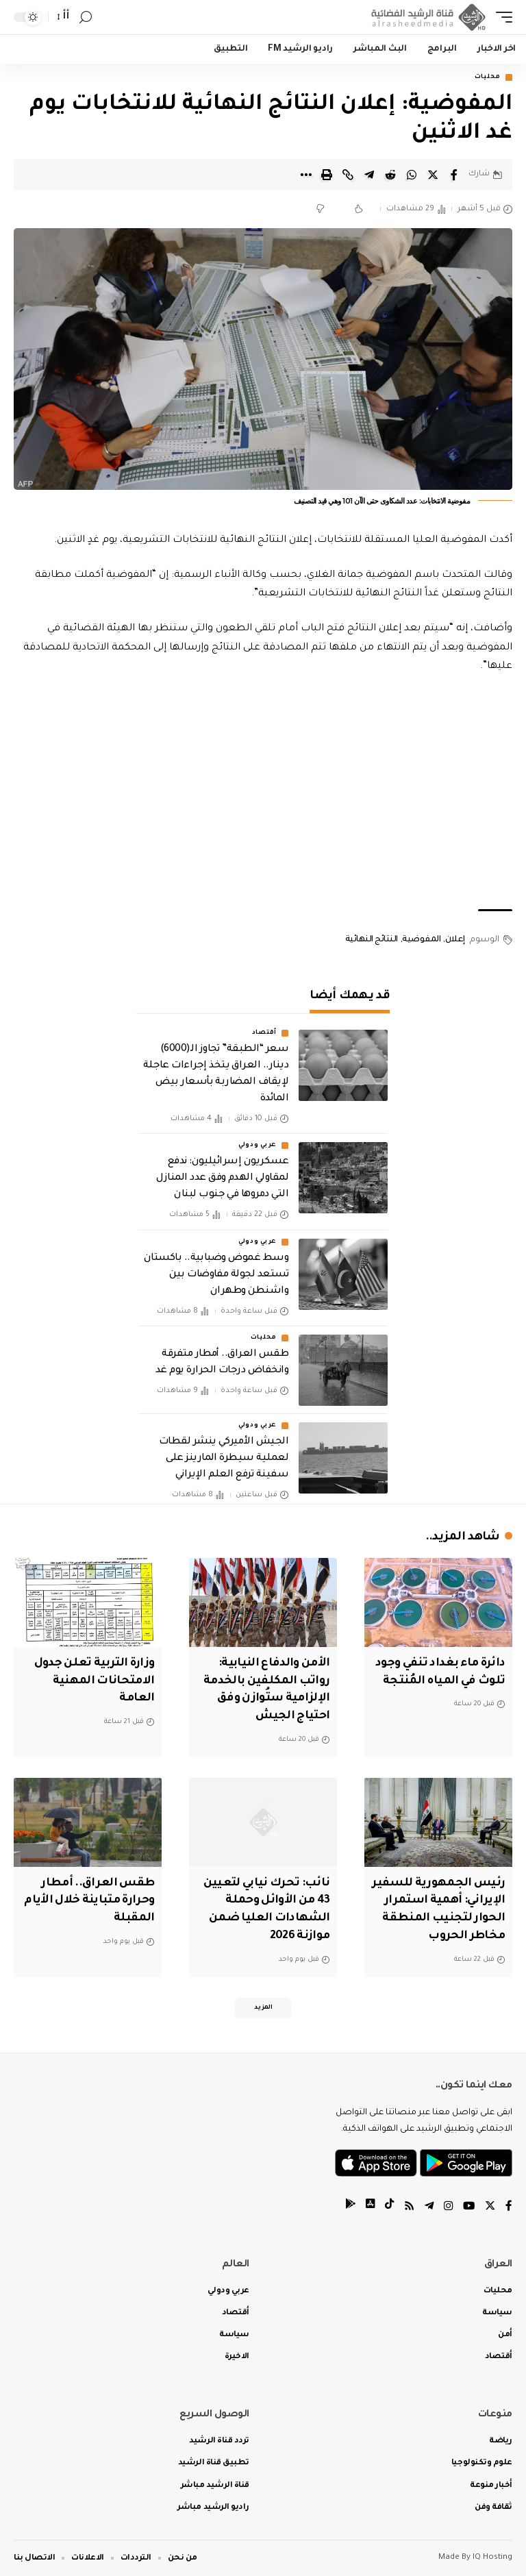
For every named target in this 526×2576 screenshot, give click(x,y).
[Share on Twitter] (432, 175)
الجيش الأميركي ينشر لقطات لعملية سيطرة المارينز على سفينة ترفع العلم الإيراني (223, 1459)
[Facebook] (508, 2206)
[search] (85, 17)
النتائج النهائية (371, 940)
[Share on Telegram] (369, 175)
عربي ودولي (257, 1146)
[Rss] (406, 2206)
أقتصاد (264, 1033)
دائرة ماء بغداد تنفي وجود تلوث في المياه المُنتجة (450, 1680)
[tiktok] (385, 2206)
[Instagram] (446, 2206)
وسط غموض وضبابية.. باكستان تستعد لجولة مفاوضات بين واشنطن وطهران (216, 1276)
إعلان (455, 940)
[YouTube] (468, 2206)
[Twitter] (489, 2206)
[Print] (326, 175)
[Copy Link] (348, 175)
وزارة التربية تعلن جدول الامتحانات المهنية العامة (90, 1680)
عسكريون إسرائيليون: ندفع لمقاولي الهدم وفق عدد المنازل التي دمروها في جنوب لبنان (222, 1179)
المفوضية (421, 940)
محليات (488, 77)
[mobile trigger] (500, 17)
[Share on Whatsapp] (411, 175)
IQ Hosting (492, 2557)
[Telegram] (426, 2206)
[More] (305, 175)
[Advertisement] (263, 793)
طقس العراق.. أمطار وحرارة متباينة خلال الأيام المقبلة (95, 1897)
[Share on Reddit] (390, 175)
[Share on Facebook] (454, 175)
